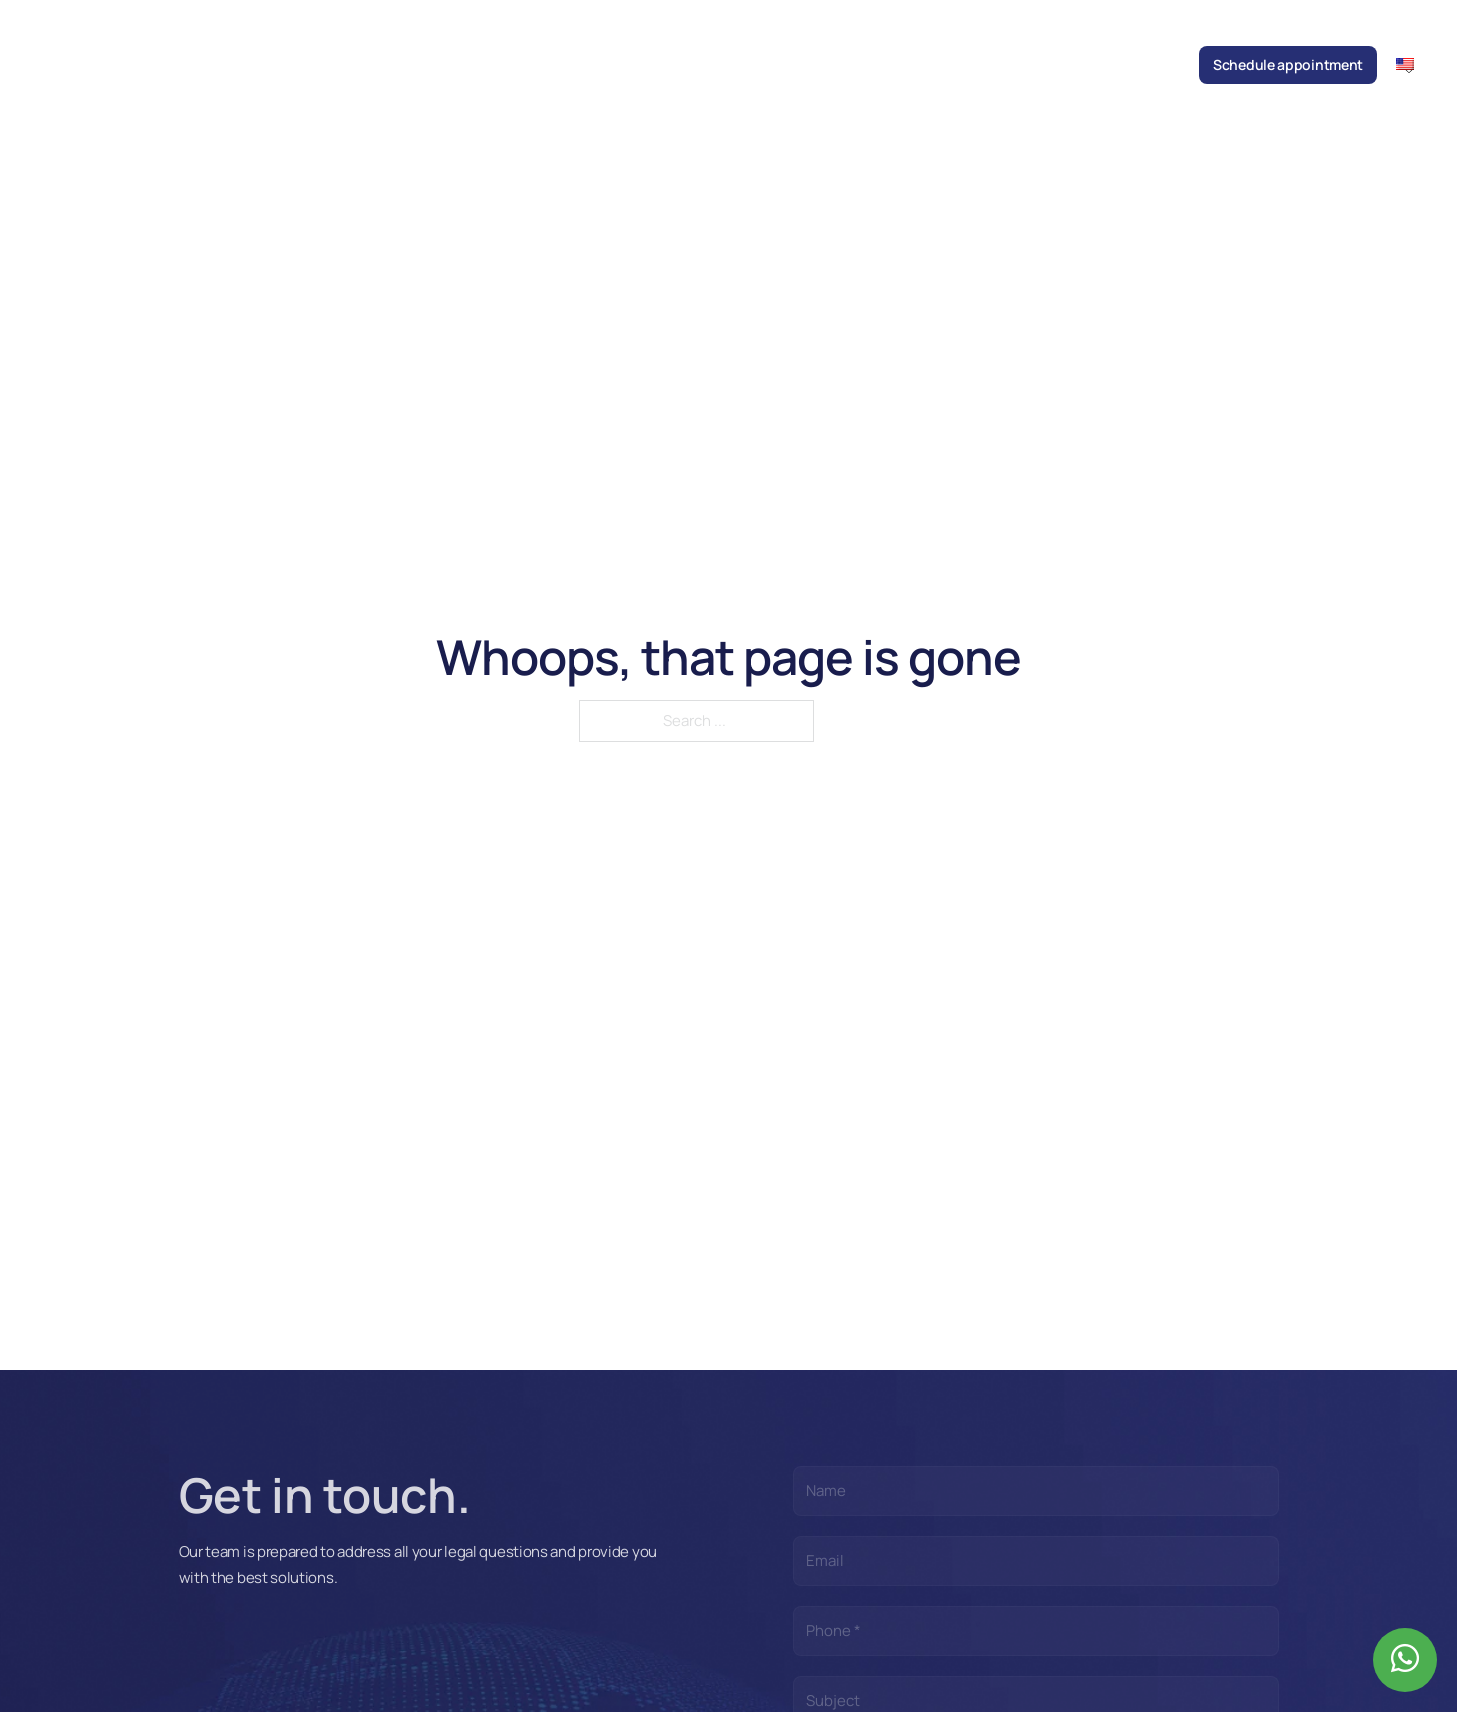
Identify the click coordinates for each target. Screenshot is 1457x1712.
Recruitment (1072, 64)
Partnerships (974, 64)
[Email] (1036, 1561)
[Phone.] (1036, 1631)
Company (574, 64)
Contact (1156, 64)
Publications (874, 64)
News (799, 64)
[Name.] (1036, 1491)
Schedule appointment (1288, 64)
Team (639, 64)
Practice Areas (718, 64)
